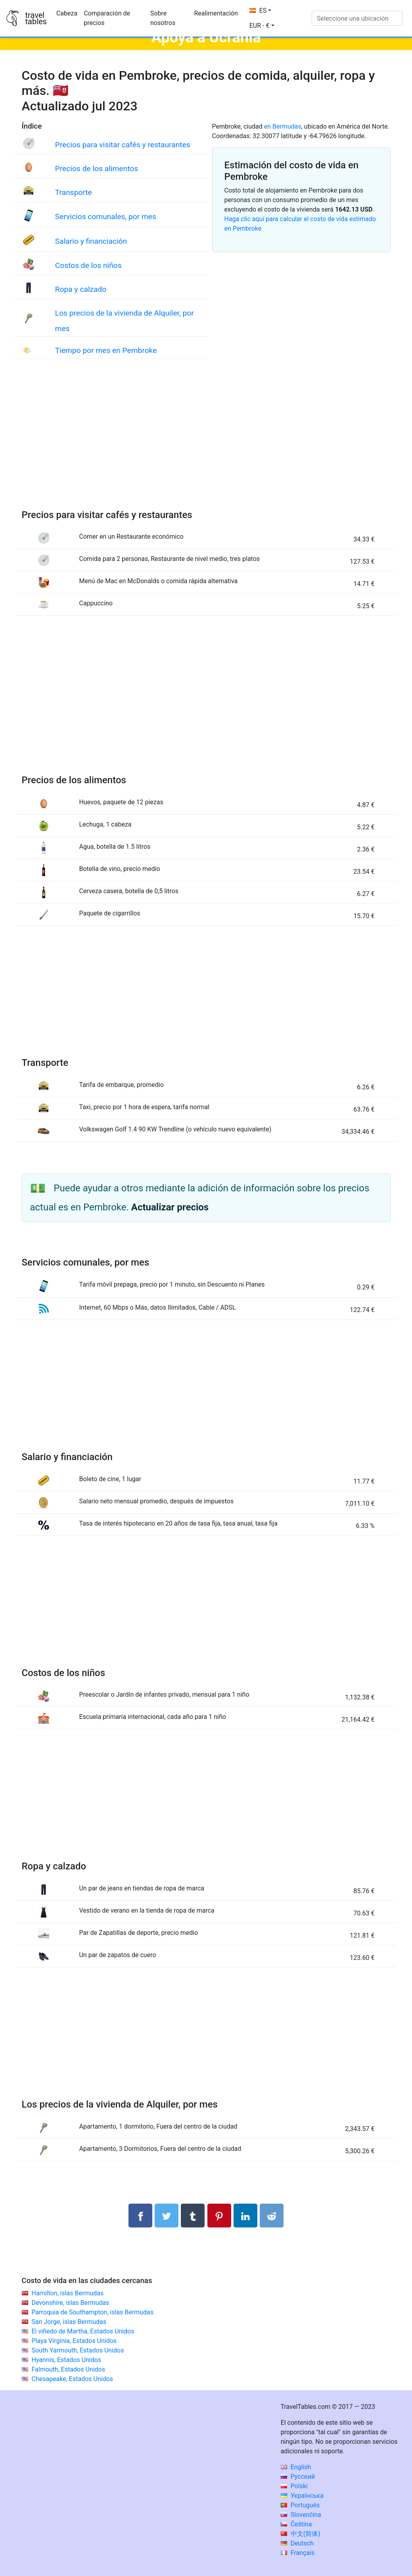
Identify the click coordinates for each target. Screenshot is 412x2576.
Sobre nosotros (162, 18)
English (296, 2467)
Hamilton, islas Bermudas (67, 2293)
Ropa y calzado (80, 289)
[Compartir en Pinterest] (219, 2215)
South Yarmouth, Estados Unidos (77, 2350)
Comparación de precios (107, 18)
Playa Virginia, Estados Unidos (74, 2341)
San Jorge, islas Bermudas (68, 2322)
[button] (262, 25)
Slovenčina (301, 2514)
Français (297, 2553)
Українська (302, 2495)
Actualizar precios (170, 1207)
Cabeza (66, 13)
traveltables (35, 18)
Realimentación (216, 13)
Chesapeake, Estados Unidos (72, 2379)
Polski (294, 2486)
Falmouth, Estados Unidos (68, 2369)
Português (300, 2505)
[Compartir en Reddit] (272, 2215)
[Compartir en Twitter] (166, 2215)
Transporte (73, 192)
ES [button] (258, 10)
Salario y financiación (91, 241)
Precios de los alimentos (96, 168)
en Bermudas (282, 126)
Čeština (296, 2524)
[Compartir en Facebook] (140, 2215)
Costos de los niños (88, 265)
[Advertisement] (206, 442)
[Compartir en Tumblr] (193, 2215)
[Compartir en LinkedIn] (245, 2215)
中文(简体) (300, 2533)
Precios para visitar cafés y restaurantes (122, 144)
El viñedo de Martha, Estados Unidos (82, 2331)
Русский (298, 2476)
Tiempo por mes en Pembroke (106, 350)
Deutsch (297, 2543)
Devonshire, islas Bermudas (70, 2302)
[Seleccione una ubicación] (357, 18)
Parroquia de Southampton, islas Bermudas (92, 2312)
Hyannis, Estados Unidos (66, 2360)
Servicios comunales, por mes (105, 216)
